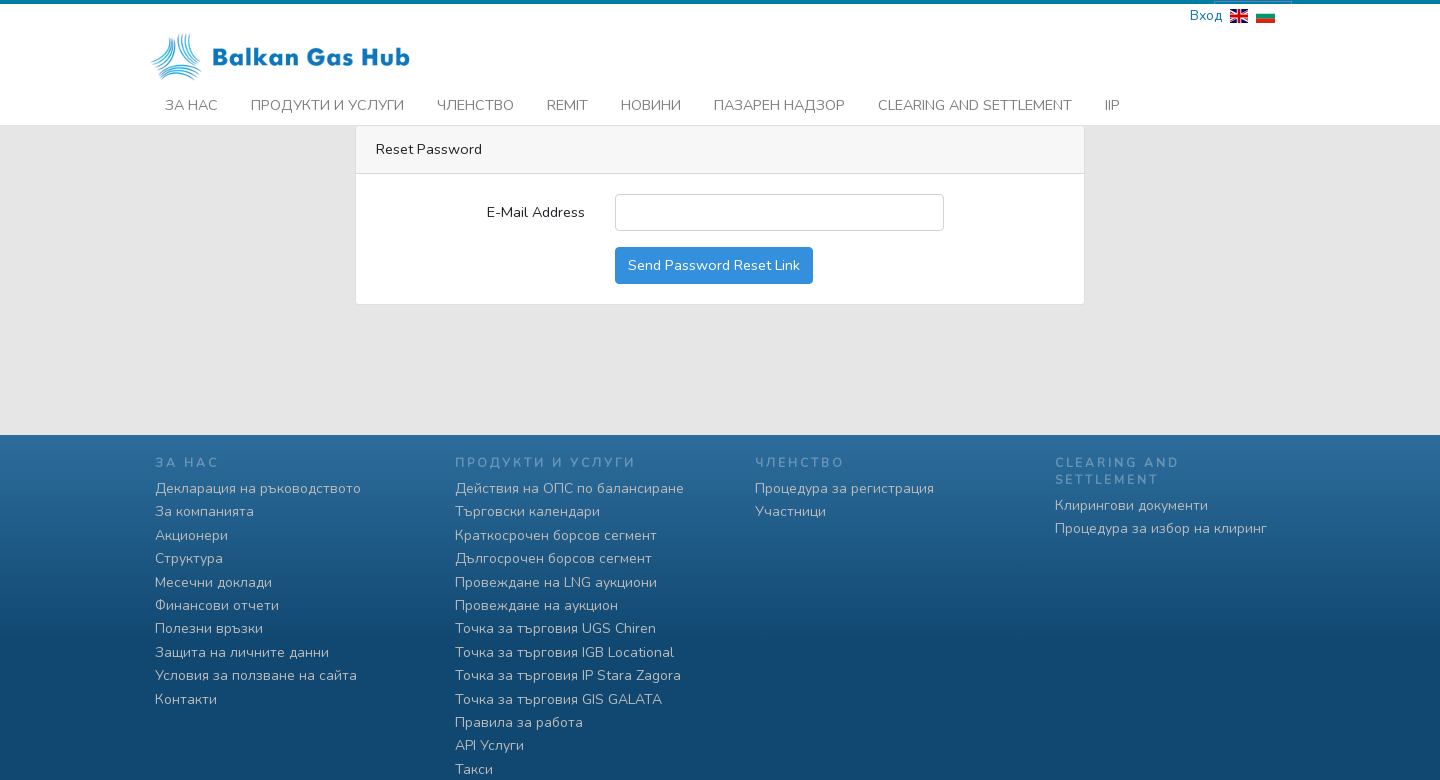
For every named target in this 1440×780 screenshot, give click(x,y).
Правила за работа (519, 722)
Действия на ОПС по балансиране (569, 488)
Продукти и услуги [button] (327, 101)
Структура (189, 558)
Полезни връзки (209, 628)
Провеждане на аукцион (536, 605)
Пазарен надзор (779, 101)
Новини (651, 101)
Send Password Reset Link (714, 261)
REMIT (567, 101)
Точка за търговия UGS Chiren (555, 628)
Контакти (186, 699)
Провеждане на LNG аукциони (556, 582)
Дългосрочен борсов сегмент (553, 558)
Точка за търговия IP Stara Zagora (568, 675)
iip (1112, 101)
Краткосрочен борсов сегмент (556, 535)
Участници (790, 511)
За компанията (204, 511)
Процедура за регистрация (844, 488)
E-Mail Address (536, 208)
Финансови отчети (217, 605)
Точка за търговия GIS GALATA (558, 699)
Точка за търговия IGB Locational (564, 652)
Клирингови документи (1131, 505)
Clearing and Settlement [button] (975, 101)
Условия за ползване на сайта (256, 675)
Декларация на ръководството (258, 488)
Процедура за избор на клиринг (1161, 528)
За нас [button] (191, 101)
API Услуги (489, 745)
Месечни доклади (213, 582)
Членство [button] (475, 101)
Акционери (191, 535)
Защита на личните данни (242, 652)
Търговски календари (527, 511)
